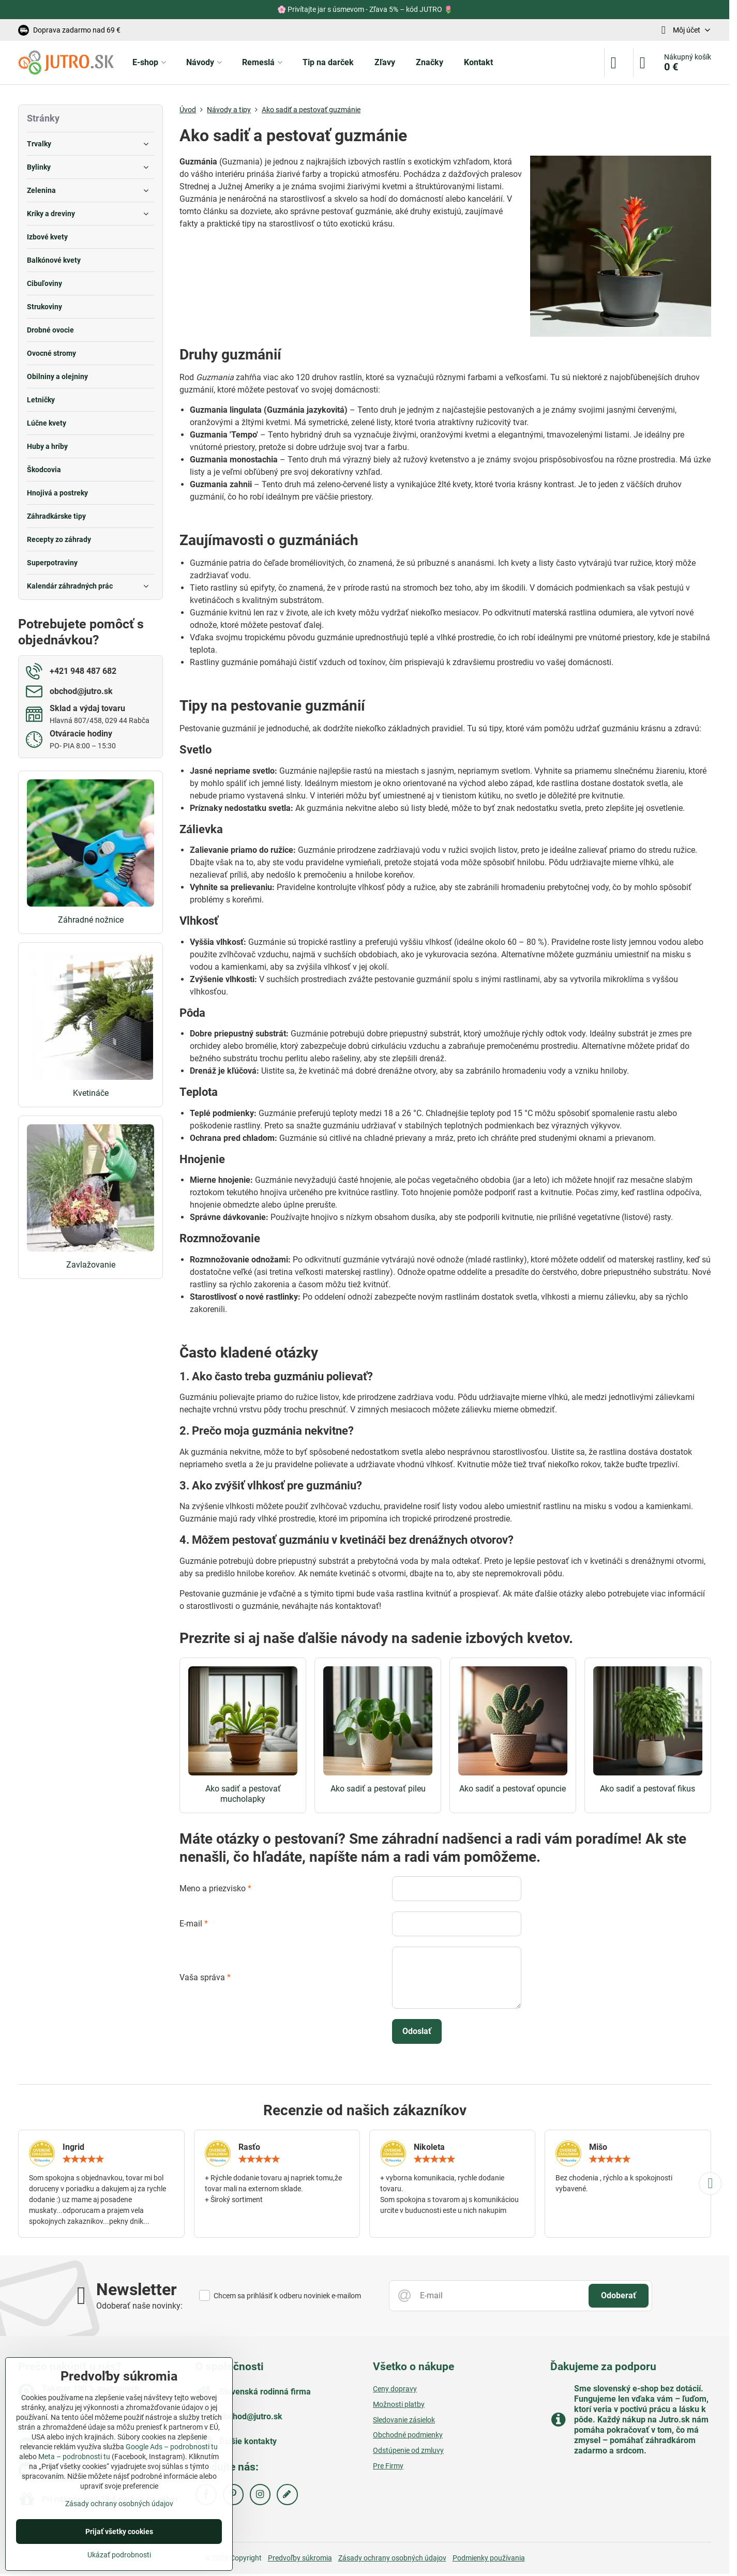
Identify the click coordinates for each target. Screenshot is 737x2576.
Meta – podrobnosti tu (74, 2456)
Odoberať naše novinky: (139, 2306)
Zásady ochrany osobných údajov (392, 2558)
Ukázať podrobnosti (119, 2555)
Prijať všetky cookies (119, 2531)
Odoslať (416, 2031)
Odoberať (618, 2295)
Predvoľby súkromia (300, 2558)
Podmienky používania (489, 2558)
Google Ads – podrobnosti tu (172, 2447)
